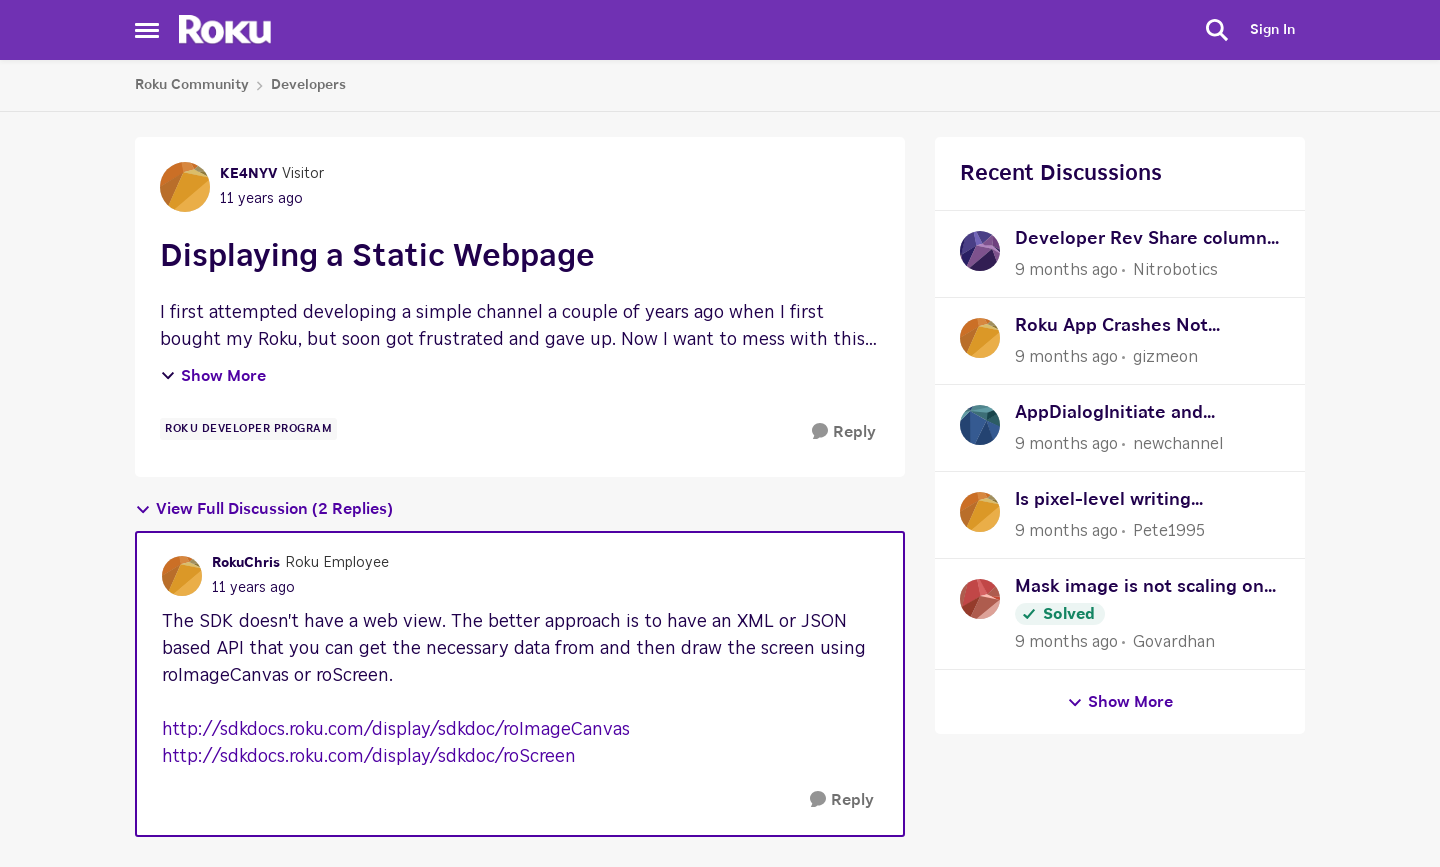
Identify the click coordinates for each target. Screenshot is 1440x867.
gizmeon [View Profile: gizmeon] (1165, 357)
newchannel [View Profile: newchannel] (1178, 444)
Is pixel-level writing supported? (1103, 502)
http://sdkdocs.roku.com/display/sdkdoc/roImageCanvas (396, 730)
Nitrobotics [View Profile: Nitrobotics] (1175, 270)
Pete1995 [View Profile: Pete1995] (1169, 531)
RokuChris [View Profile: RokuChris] (246, 563)
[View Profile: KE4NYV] (185, 187)
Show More (213, 376)
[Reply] (844, 432)
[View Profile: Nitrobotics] (980, 251)
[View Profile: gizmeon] (980, 338)
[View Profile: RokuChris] (182, 576)
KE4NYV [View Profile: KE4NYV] (248, 174)
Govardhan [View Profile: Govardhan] (1174, 642)
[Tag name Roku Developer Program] (248, 429)
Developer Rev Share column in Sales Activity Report (1141, 241)
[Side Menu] (147, 30)
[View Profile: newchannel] (980, 425)
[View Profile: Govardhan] (980, 599)
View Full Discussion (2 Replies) (264, 509)
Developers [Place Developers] (308, 85)
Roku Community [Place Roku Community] (192, 85)
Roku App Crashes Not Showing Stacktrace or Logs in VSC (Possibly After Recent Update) (1146, 328)
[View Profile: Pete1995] (980, 512)
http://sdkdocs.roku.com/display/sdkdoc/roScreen (369, 757)
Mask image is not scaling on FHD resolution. (1139, 589)
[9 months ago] (1066, 270)
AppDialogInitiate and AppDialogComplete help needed (1123, 415)
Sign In (1272, 30)
